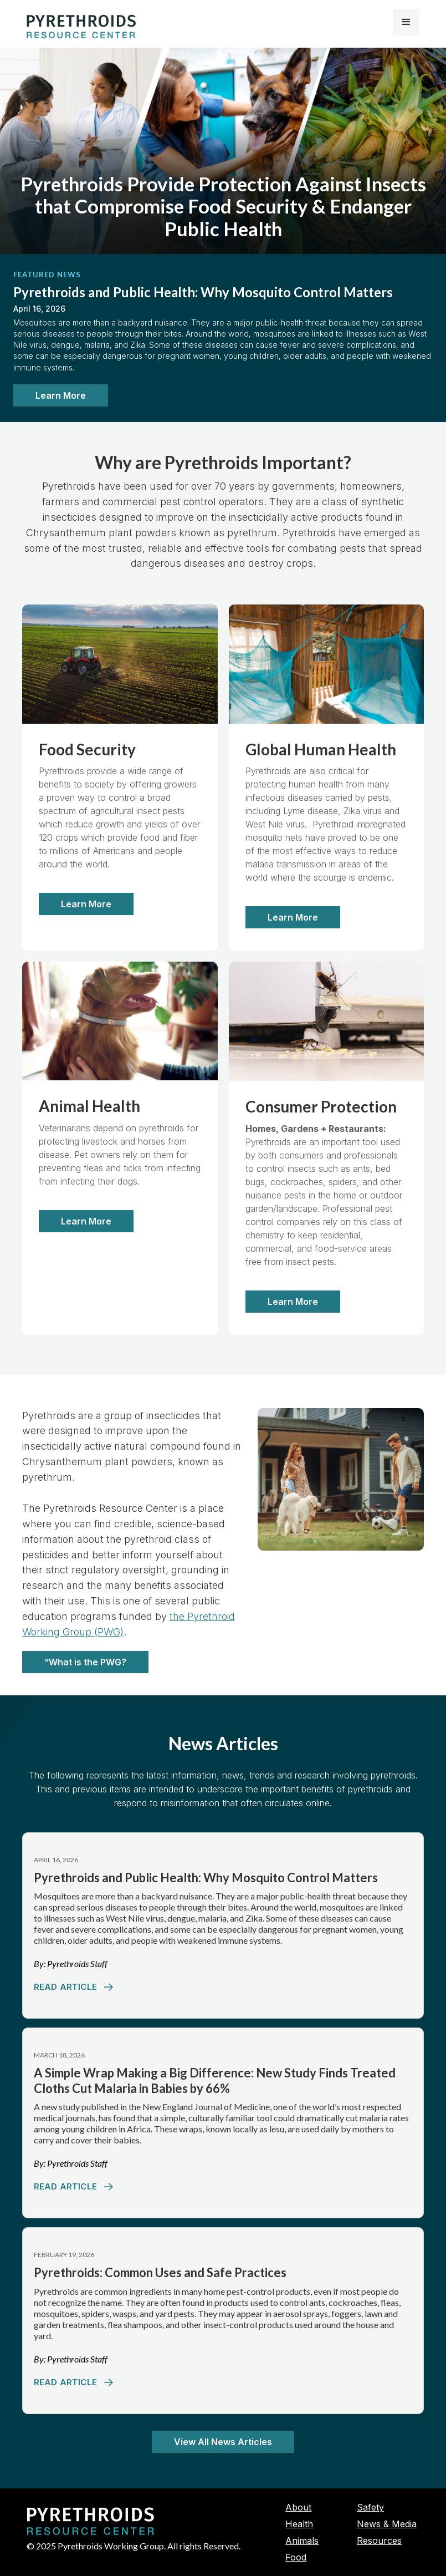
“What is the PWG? (85, 1662)
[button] (406, 22)
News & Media (387, 2523)
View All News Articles (223, 2441)
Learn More (60, 395)
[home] (81, 26)
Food (295, 2557)
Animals (302, 2540)
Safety (370, 2507)
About (298, 2507)
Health (299, 2523)
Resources (379, 2540)
